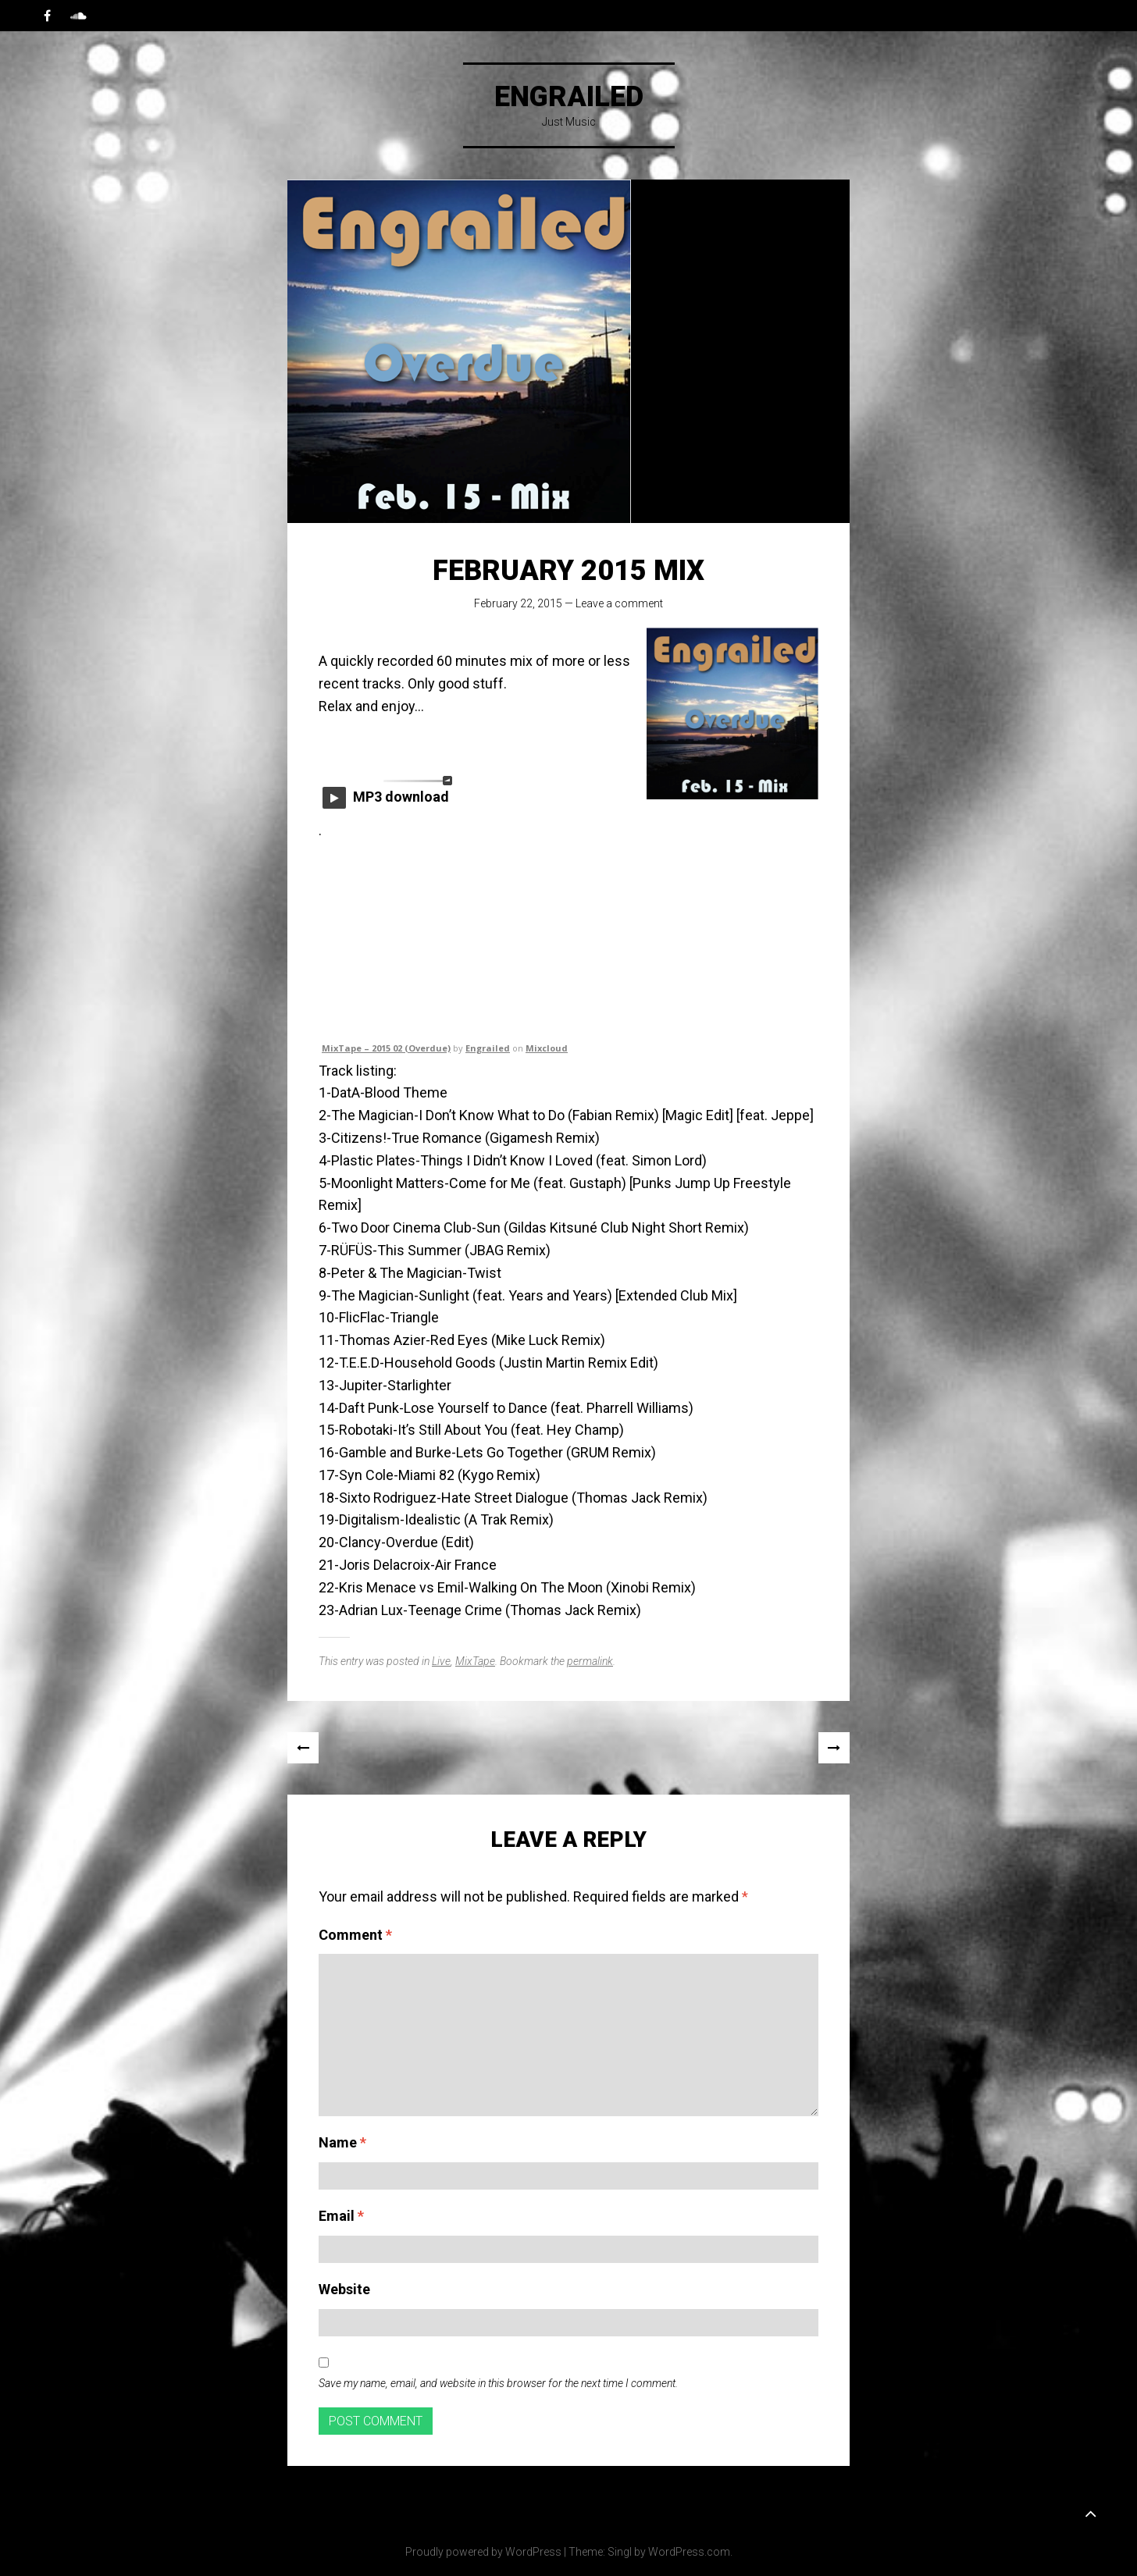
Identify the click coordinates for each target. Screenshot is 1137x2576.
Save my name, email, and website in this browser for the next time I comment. (498, 2383)
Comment (355, 1935)
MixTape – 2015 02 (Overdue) (386, 1048)
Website (344, 2289)
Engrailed (568, 96)
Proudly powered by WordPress (483, 2552)
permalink (590, 1661)
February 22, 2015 (518, 603)
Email (341, 2216)
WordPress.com (689, 2552)
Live (441, 1661)
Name (342, 2142)
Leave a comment (619, 603)
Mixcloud (547, 1048)
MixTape (475, 1661)
